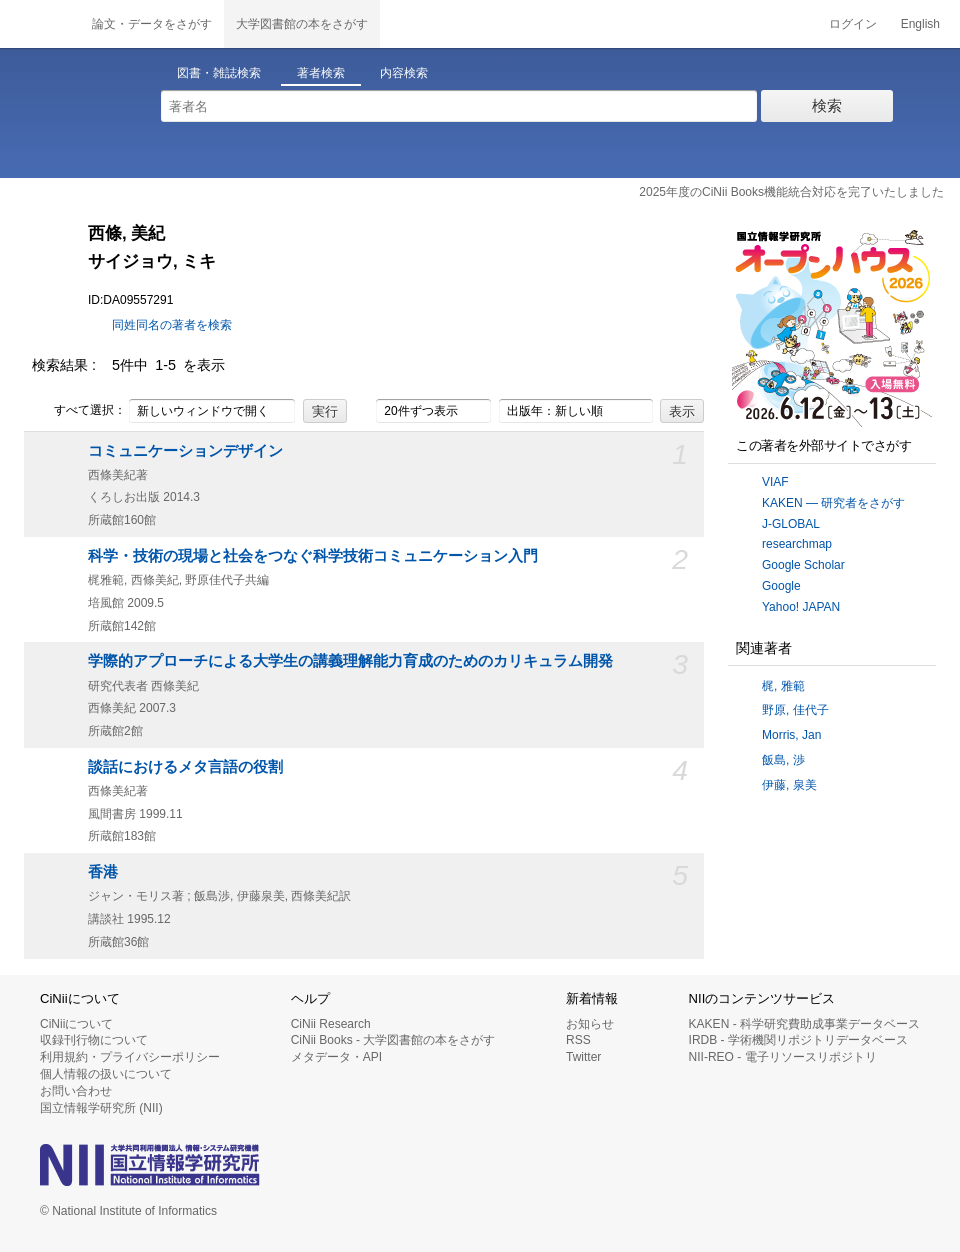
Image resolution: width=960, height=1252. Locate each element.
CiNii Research (331, 1024)
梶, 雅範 (783, 686)
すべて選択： (79, 411)
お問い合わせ (76, 1091)
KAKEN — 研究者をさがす (833, 503)
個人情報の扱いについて (106, 1074)
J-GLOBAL (791, 524)
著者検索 (321, 73)
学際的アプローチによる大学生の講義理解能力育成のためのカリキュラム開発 (350, 661)
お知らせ (590, 1024)
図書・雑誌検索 (219, 73)
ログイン (853, 24)
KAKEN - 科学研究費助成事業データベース (804, 1024)
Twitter (583, 1057)
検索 (827, 105)
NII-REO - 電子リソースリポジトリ (783, 1057)
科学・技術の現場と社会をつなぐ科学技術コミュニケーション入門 (313, 556)
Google (781, 586)
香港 (103, 872)
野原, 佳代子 (795, 710)
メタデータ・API (336, 1057)
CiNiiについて (76, 1024)
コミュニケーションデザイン (185, 451)
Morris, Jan (791, 735)
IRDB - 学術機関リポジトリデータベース (798, 1040)
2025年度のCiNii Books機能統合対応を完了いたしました (791, 192)
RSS (578, 1040)
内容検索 (404, 73)
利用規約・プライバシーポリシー (130, 1057)
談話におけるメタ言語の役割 (185, 767)
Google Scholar (803, 565)
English (920, 24)
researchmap (797, 544)
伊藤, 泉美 (789, 785)
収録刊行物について (94, 1040)
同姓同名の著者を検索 (172, 325)
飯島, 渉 (783, 760)
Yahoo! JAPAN (801, 607)
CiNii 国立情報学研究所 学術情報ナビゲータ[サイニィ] (40, 24)
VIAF (775, 482)
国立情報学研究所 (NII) (101, 1108)
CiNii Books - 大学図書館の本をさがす (393, 1040)
